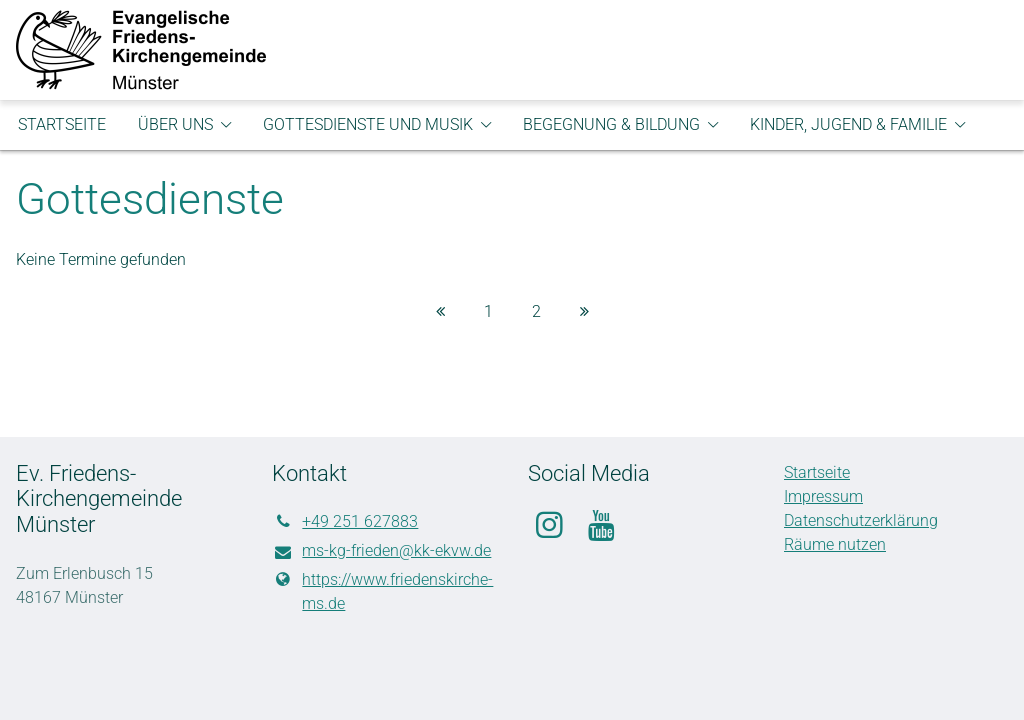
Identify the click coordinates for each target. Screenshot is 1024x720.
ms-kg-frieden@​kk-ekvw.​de (381, 552)
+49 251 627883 (345, 522)
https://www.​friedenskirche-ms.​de (382, 592)
